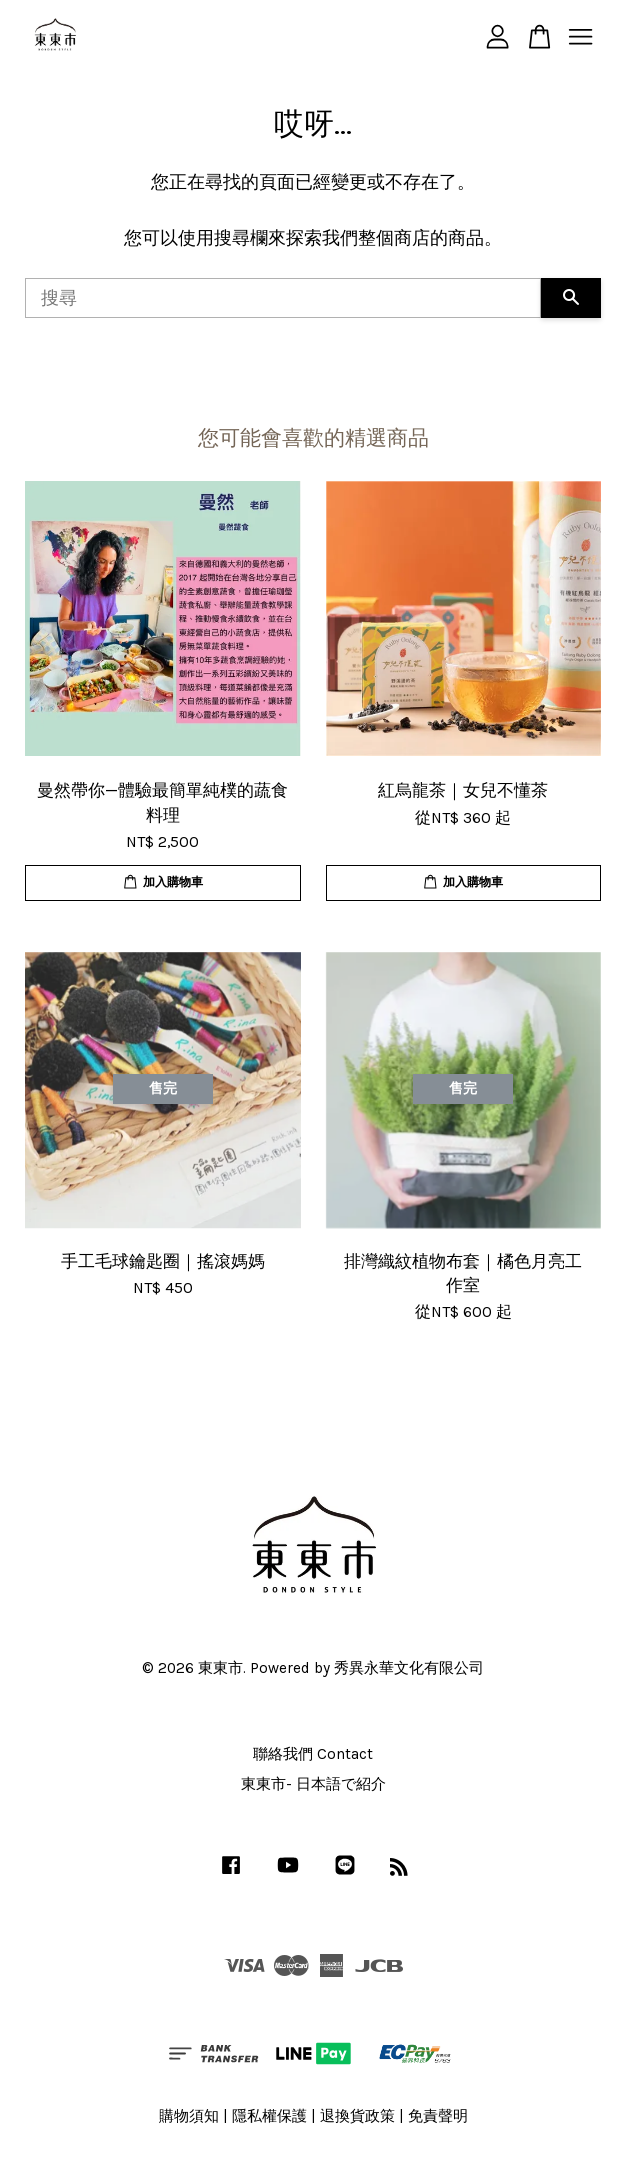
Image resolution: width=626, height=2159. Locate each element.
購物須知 (189, 2116)
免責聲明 (438, 2116)
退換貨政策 (357, 2116)
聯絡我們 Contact (313, 1754)
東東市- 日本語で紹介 (313, 1784)
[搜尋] (283, 298)
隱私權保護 (269, 2116)
